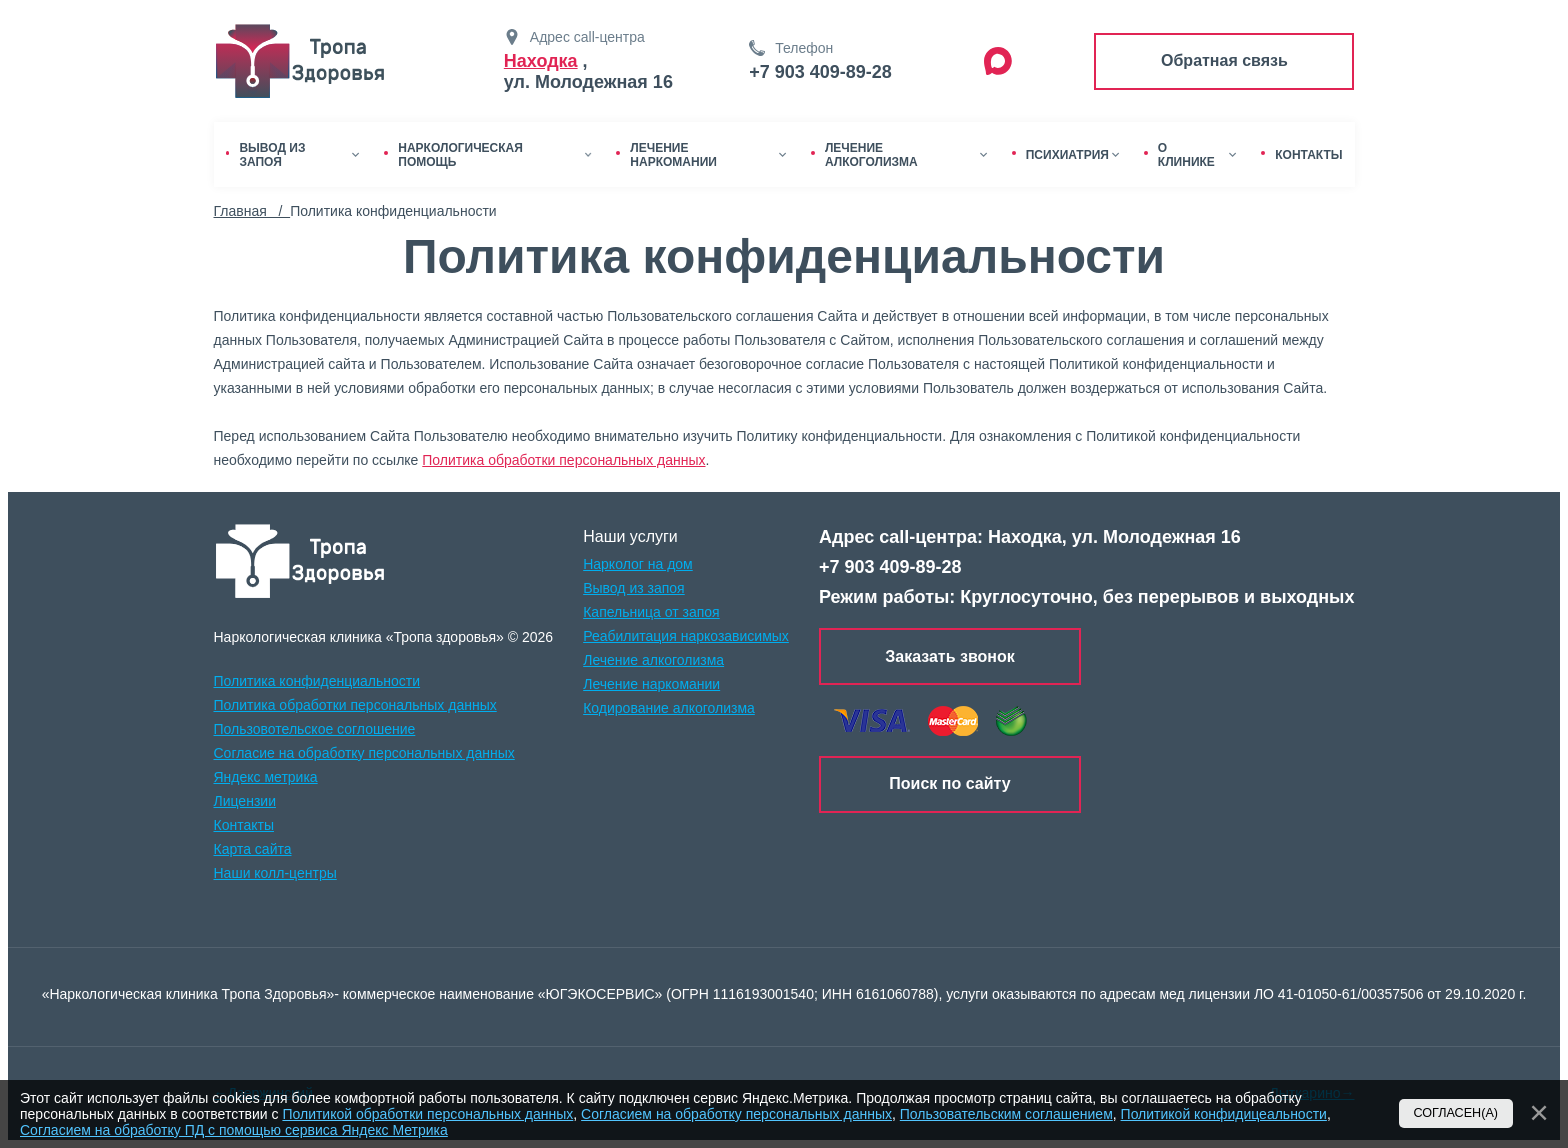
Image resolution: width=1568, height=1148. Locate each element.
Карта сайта (253, 849)
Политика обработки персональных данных (563, 460)
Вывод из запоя (634, 588)
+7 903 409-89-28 (820, 72)
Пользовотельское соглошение (315, 729)
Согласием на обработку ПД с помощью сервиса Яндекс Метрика (234, 1130)
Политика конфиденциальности (317, 681)
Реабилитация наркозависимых (686, 636)
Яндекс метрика (266, 777)
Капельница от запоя (651, 612)
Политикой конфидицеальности (1224, 1114)
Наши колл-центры (275, 873)
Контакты (244, 825)
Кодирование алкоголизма (669, 708)
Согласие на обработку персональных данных (364, 753)
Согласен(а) (1456, 1113)
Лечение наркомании (651, 684)
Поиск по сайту (949, 783)
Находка (541, 61)
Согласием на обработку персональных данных (736, 1114)
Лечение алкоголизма (653, 660)
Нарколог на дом (638, 564)
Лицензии (245, 801)
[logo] (300, 561)
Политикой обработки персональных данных (427, 1114)
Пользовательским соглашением (1006, 1114)
